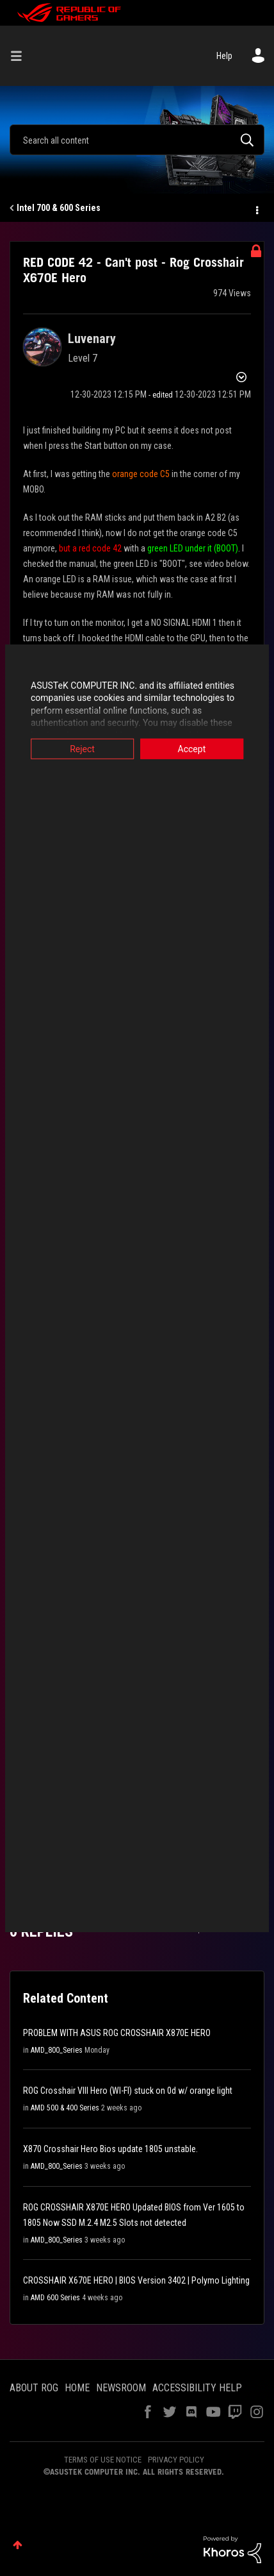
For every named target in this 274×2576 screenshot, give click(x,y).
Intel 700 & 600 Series (59, 208)
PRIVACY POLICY (176, 2459)
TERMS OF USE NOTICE (102, 2459)
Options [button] (256, 208)
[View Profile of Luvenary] (92, 338)
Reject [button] (79, 748)
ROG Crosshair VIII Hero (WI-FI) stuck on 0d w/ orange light (127, 2090)
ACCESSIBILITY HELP (197, 2388)
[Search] (137, 139)
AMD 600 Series (55, 2297)
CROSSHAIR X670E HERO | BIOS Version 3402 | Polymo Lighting (136, 2280)
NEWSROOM (121, 2388)
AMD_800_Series (57, 2050)
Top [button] (17, 2544)
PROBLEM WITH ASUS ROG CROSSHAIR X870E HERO (117, 2033)
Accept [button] (195, 748)
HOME (77, 2388)
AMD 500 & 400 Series (65, 2107)
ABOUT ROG (34, 2388)
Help (224, 56)
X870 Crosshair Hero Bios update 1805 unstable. (110, 2149)
